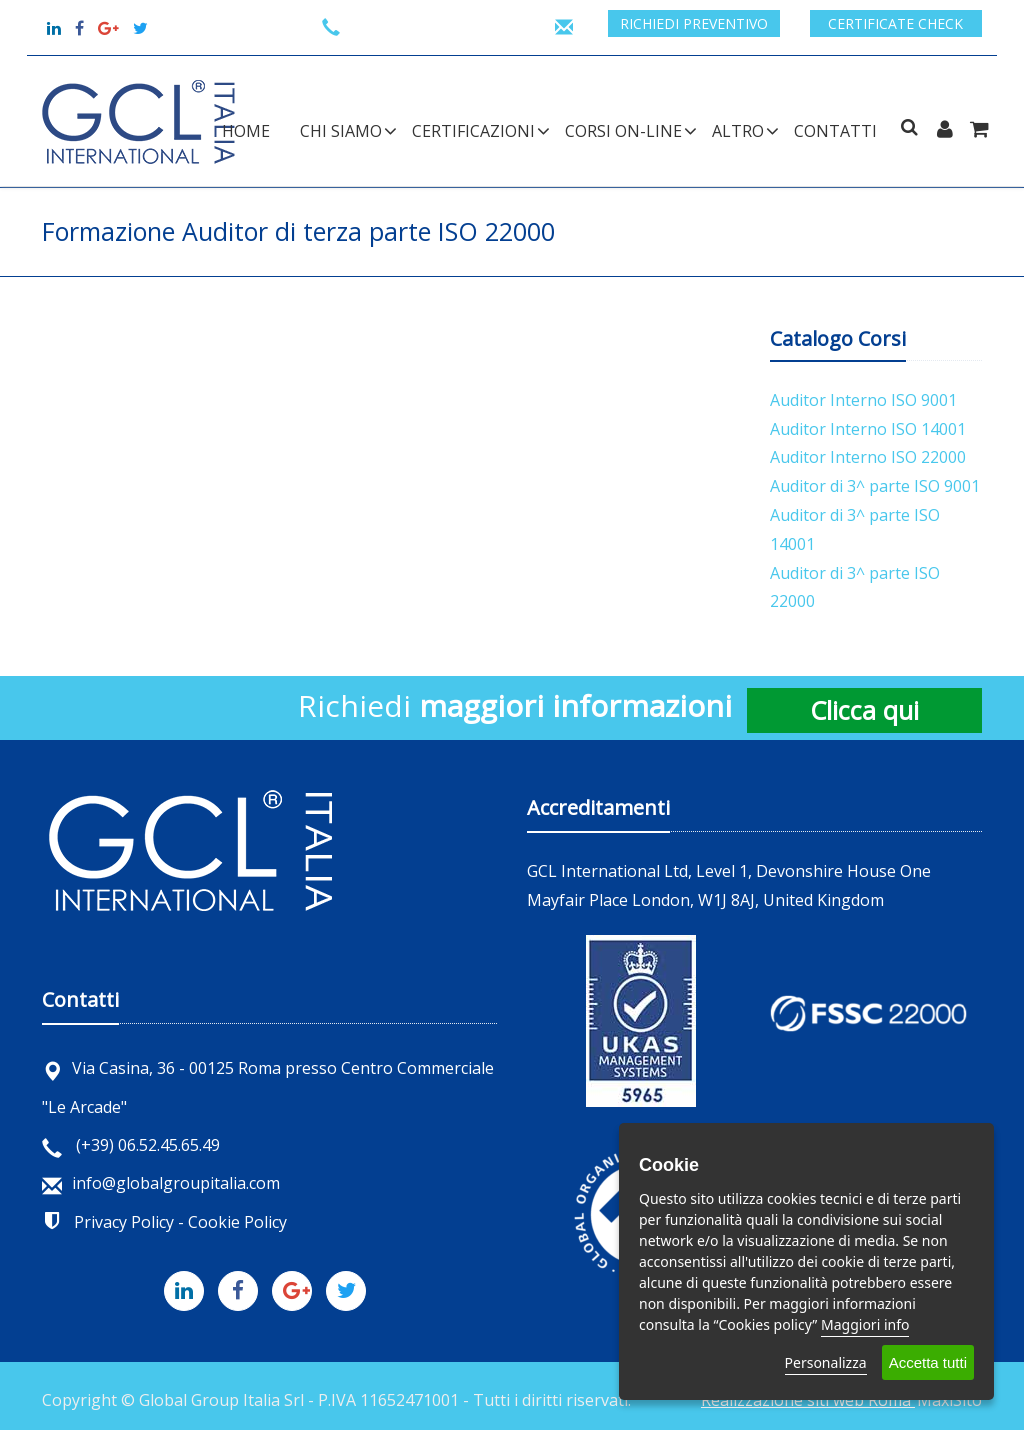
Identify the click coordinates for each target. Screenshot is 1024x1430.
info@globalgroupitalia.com (161, 1183)
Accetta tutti (928, 1362)
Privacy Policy (124, 1222)
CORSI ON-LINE (623, 131)
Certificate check (895, 23)
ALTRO (738, 131)
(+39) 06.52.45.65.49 (131, 1145)
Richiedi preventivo (694, 23)
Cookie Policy (237, 1222)
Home (246, 131)
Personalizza (826, 1362)
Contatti (835, 131)
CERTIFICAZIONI (473, 131)
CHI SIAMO (341, 131)
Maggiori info (865, 1324)
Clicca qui (864, 710)
